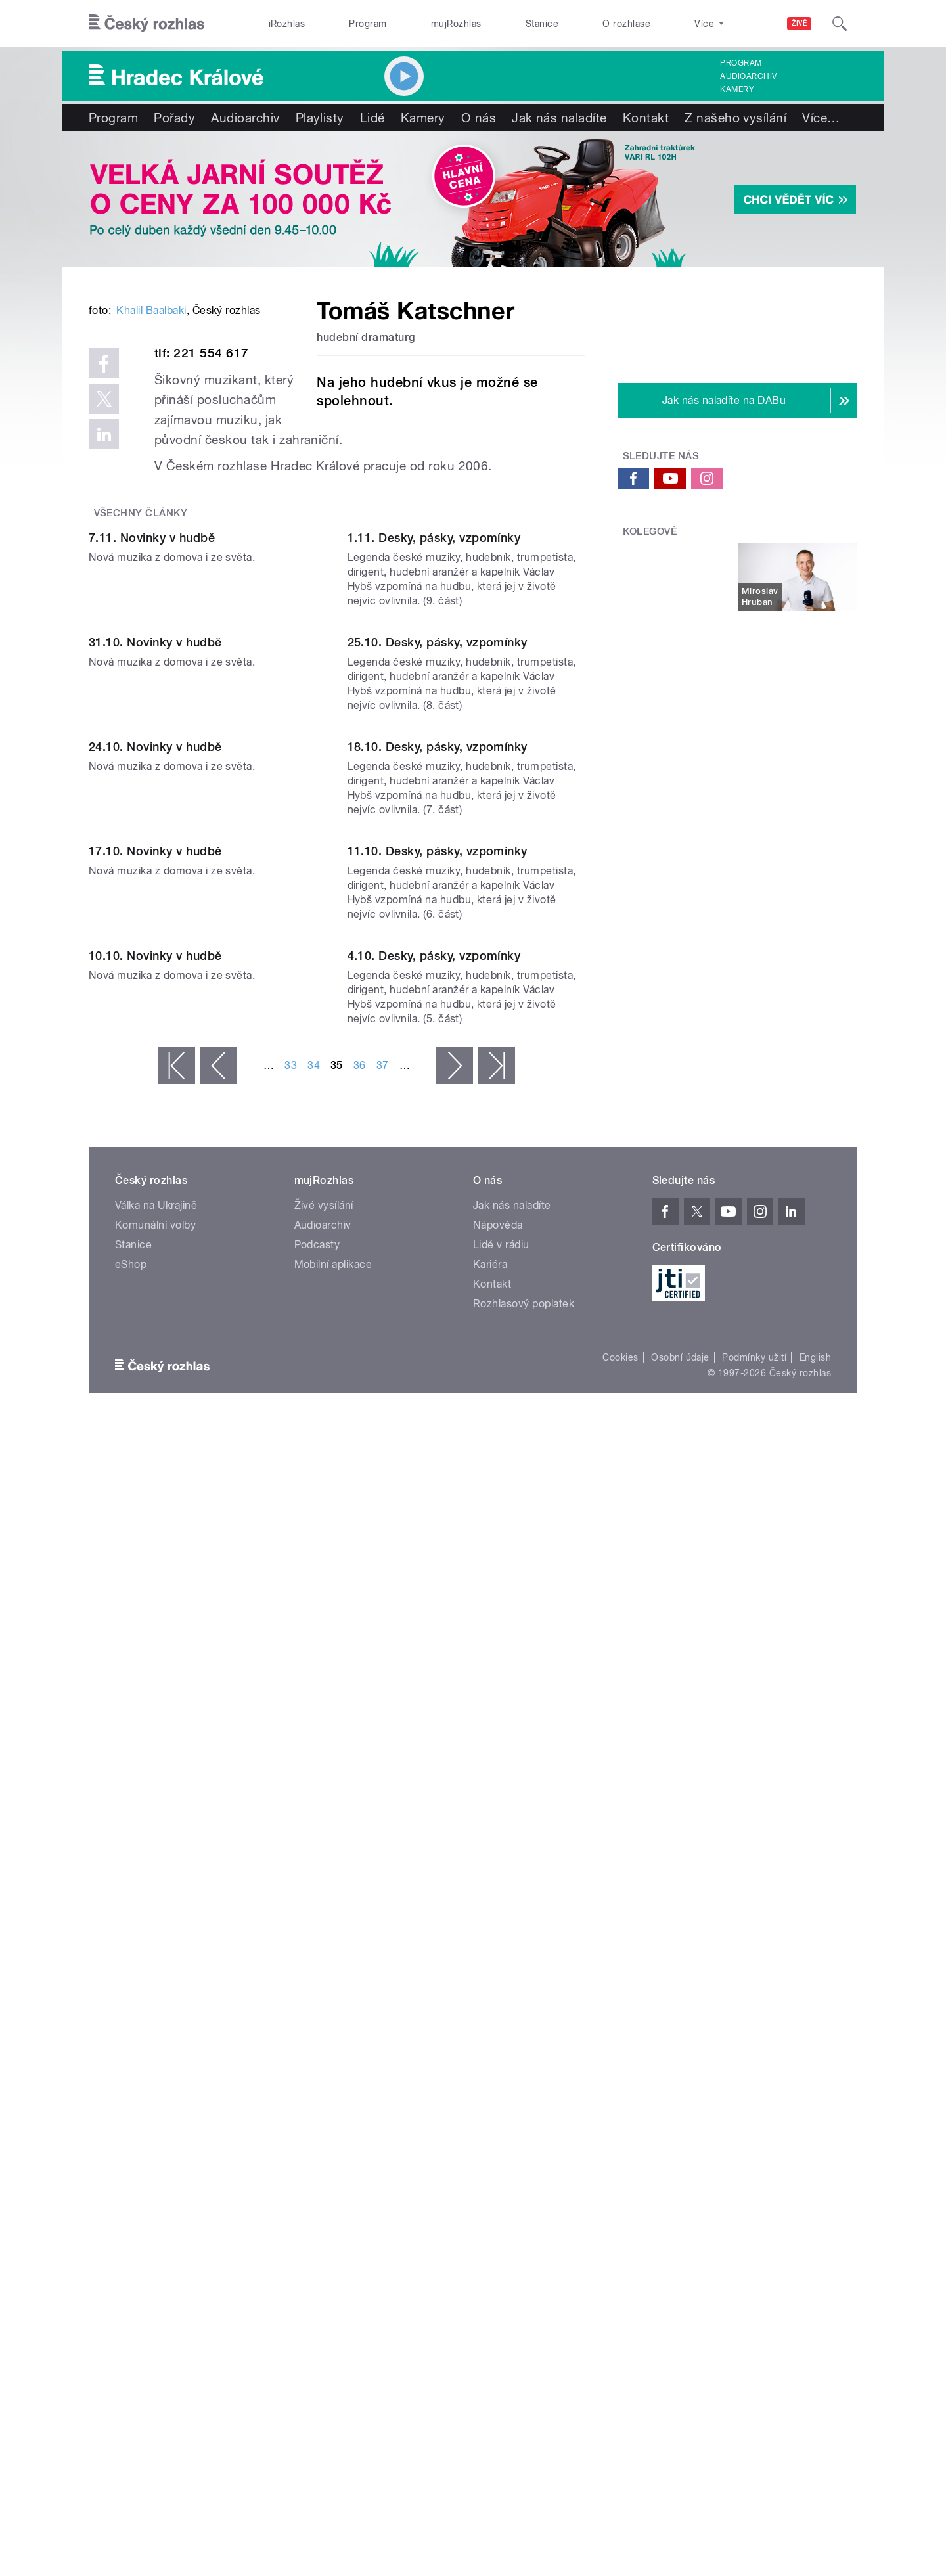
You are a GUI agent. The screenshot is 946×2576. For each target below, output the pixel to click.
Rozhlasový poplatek (523, 2144)
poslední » (496, 1905)
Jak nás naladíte (559, 117)
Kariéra (490, 2104)
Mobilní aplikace (333, 2104)
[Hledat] (839, 23)
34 (313, 1905)
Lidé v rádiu (501, 2085)
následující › (454, 1905)
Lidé (372, 117)
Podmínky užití (754, 2197)
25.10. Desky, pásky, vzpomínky (438, 1082)
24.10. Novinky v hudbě (155, 1319)
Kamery (737, 89)
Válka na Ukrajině (156, 2045)
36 (359, 1905)
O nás (478, 117)
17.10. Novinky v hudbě (155, 1557)
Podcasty (317, 2085)
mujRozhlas (456, 23)
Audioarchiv (748, 76)
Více (821, 117)
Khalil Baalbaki (151, 509)
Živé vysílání (323, 2045)
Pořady (174, 117)
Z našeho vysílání (735, 117)
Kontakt (646, 117)
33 (290, 1905)
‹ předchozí (218, 1905)
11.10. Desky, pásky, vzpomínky (438, 1557)
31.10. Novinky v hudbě (155, 1082)
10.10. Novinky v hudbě (155, 1796)
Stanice (542, 23)
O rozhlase (626, 23)
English (815, 2197)
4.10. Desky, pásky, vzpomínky (434, 1796)
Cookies (620, 2197)
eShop (130, 2104)
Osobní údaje (680, 2197)
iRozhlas (287, 23)
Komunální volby (155, 2065)
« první (176, 1905)
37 (382, 1905)
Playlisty (320, 117)
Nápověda (498, 2065)
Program (367, 23)
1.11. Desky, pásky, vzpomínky (434, 843)
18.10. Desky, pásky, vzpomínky (438, 1319)
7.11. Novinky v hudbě (152, 843)
